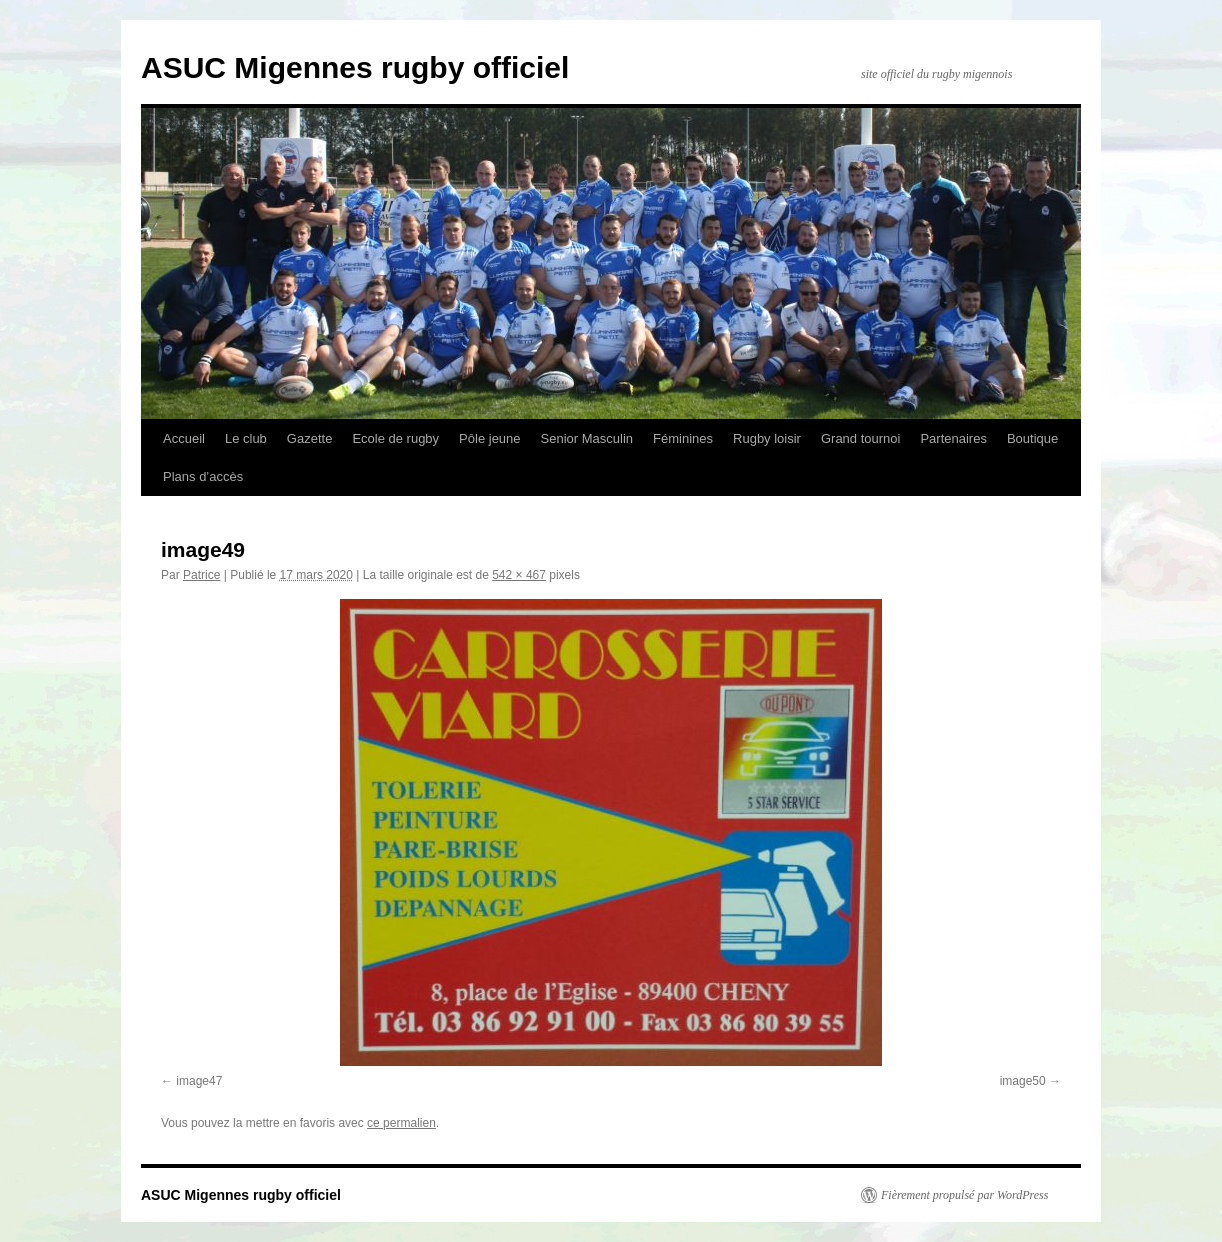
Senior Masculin (587, 438)
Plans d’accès (203, 476)
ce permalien (401, 1123)
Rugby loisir (767, 438)
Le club (246, 438)
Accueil (184, 438)
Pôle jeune (489, 438)
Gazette (310, 438)
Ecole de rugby (395, 438)
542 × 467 (519, 575)
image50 (1023, 1081)
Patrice (201, 575)
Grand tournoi (861, 438)
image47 (199, 1081)
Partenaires (953, 438)
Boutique (1032, 438)
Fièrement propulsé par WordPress (964, 1195)
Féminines (683, 438)
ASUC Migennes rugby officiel (355, 67)
